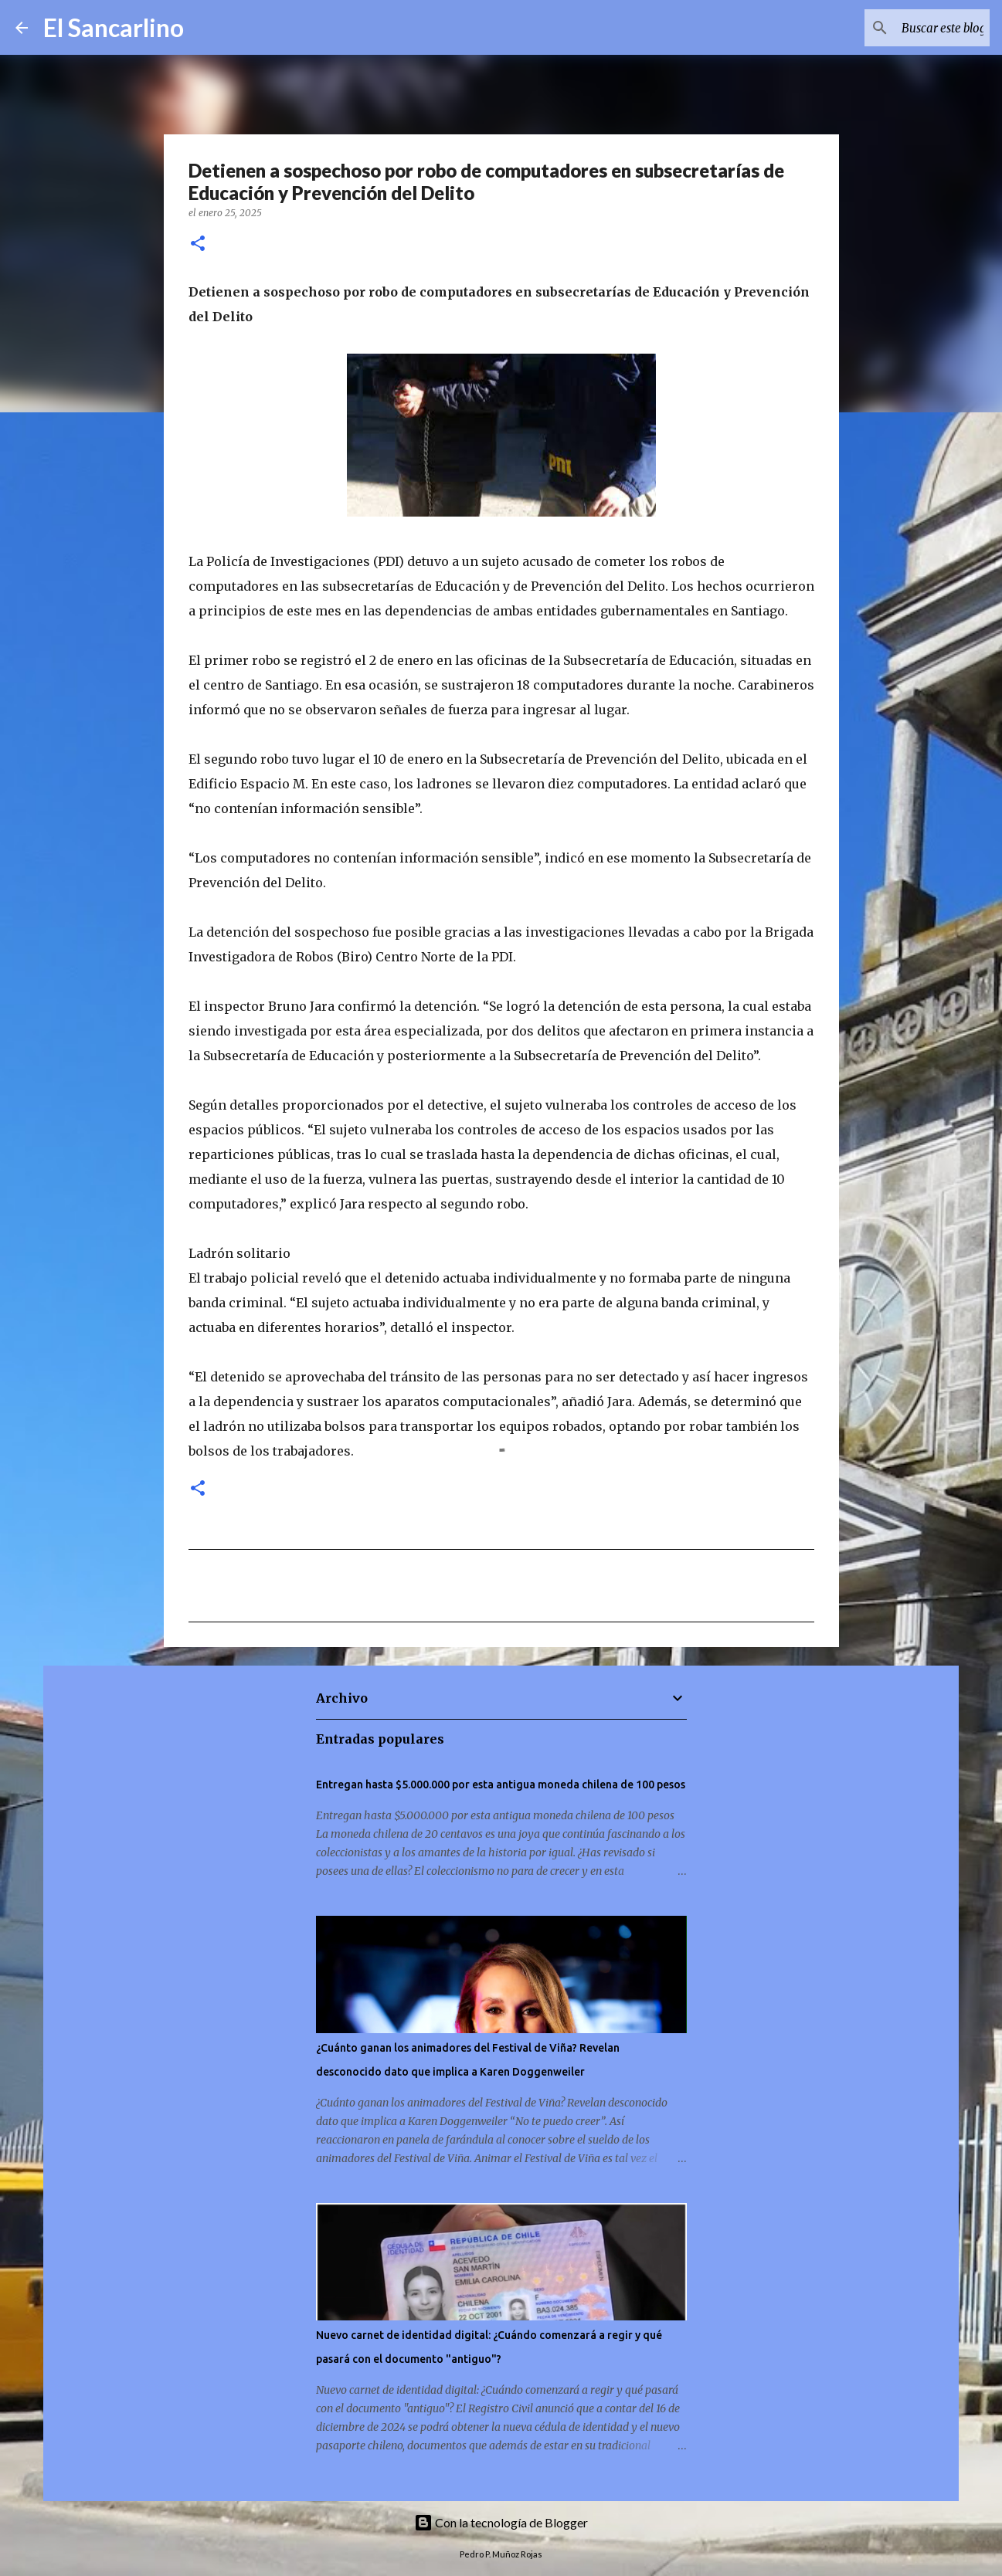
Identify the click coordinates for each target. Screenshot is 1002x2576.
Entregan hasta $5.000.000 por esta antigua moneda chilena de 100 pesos (500, 1784)
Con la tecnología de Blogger (501, 2522)
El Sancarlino (113, 27)
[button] (198, 244)
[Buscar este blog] (908, 27)
